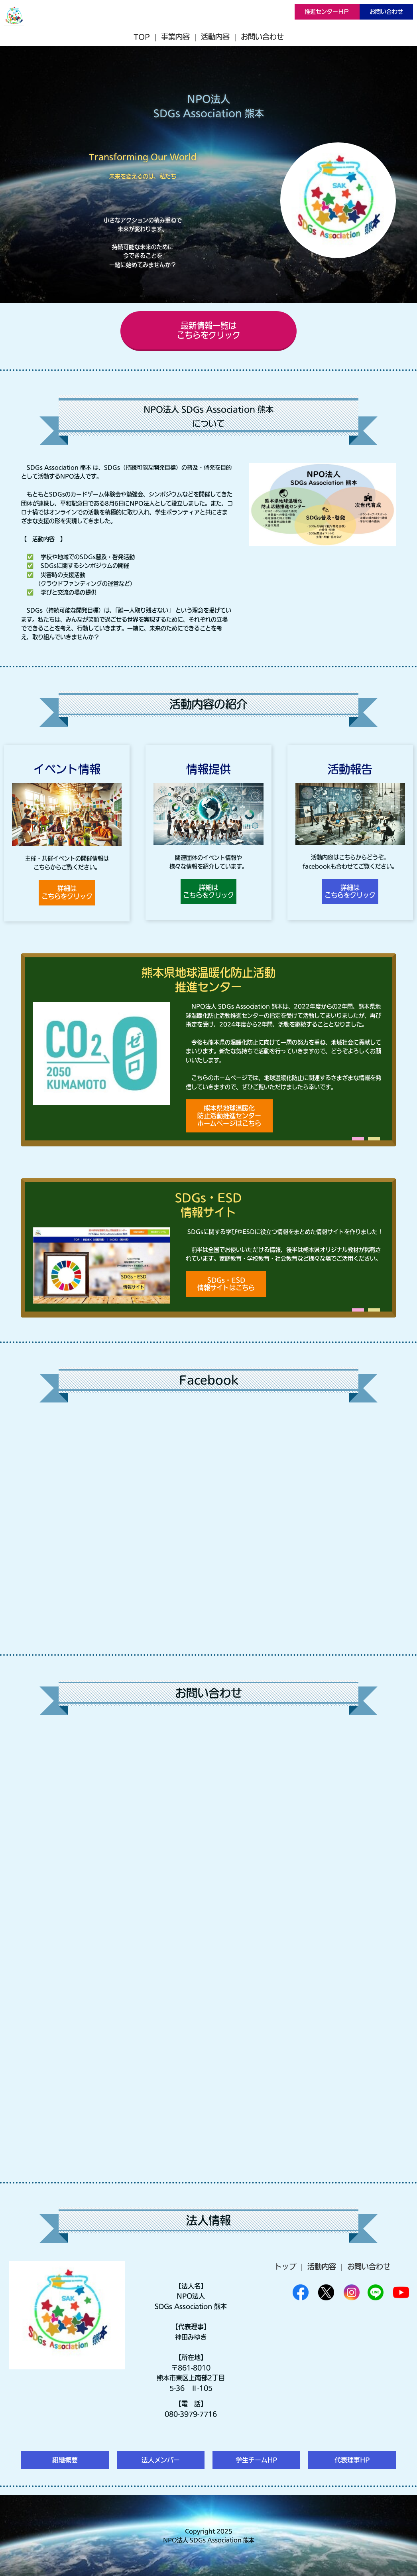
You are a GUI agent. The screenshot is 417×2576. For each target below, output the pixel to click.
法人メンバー (161, 2460)
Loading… (208, 1944)
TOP (142, 36)
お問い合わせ (386, 11)
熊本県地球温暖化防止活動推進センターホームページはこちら (229, 1115)
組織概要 (65, 2460)
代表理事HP (352, 2460)
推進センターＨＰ (327, 11)
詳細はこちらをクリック (66, 892)
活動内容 (215, 36)
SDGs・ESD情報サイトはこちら (226, 1284)
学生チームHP (256, 2460)
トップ (285, 2266)
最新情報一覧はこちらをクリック (208, 330)
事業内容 (175, 36)
